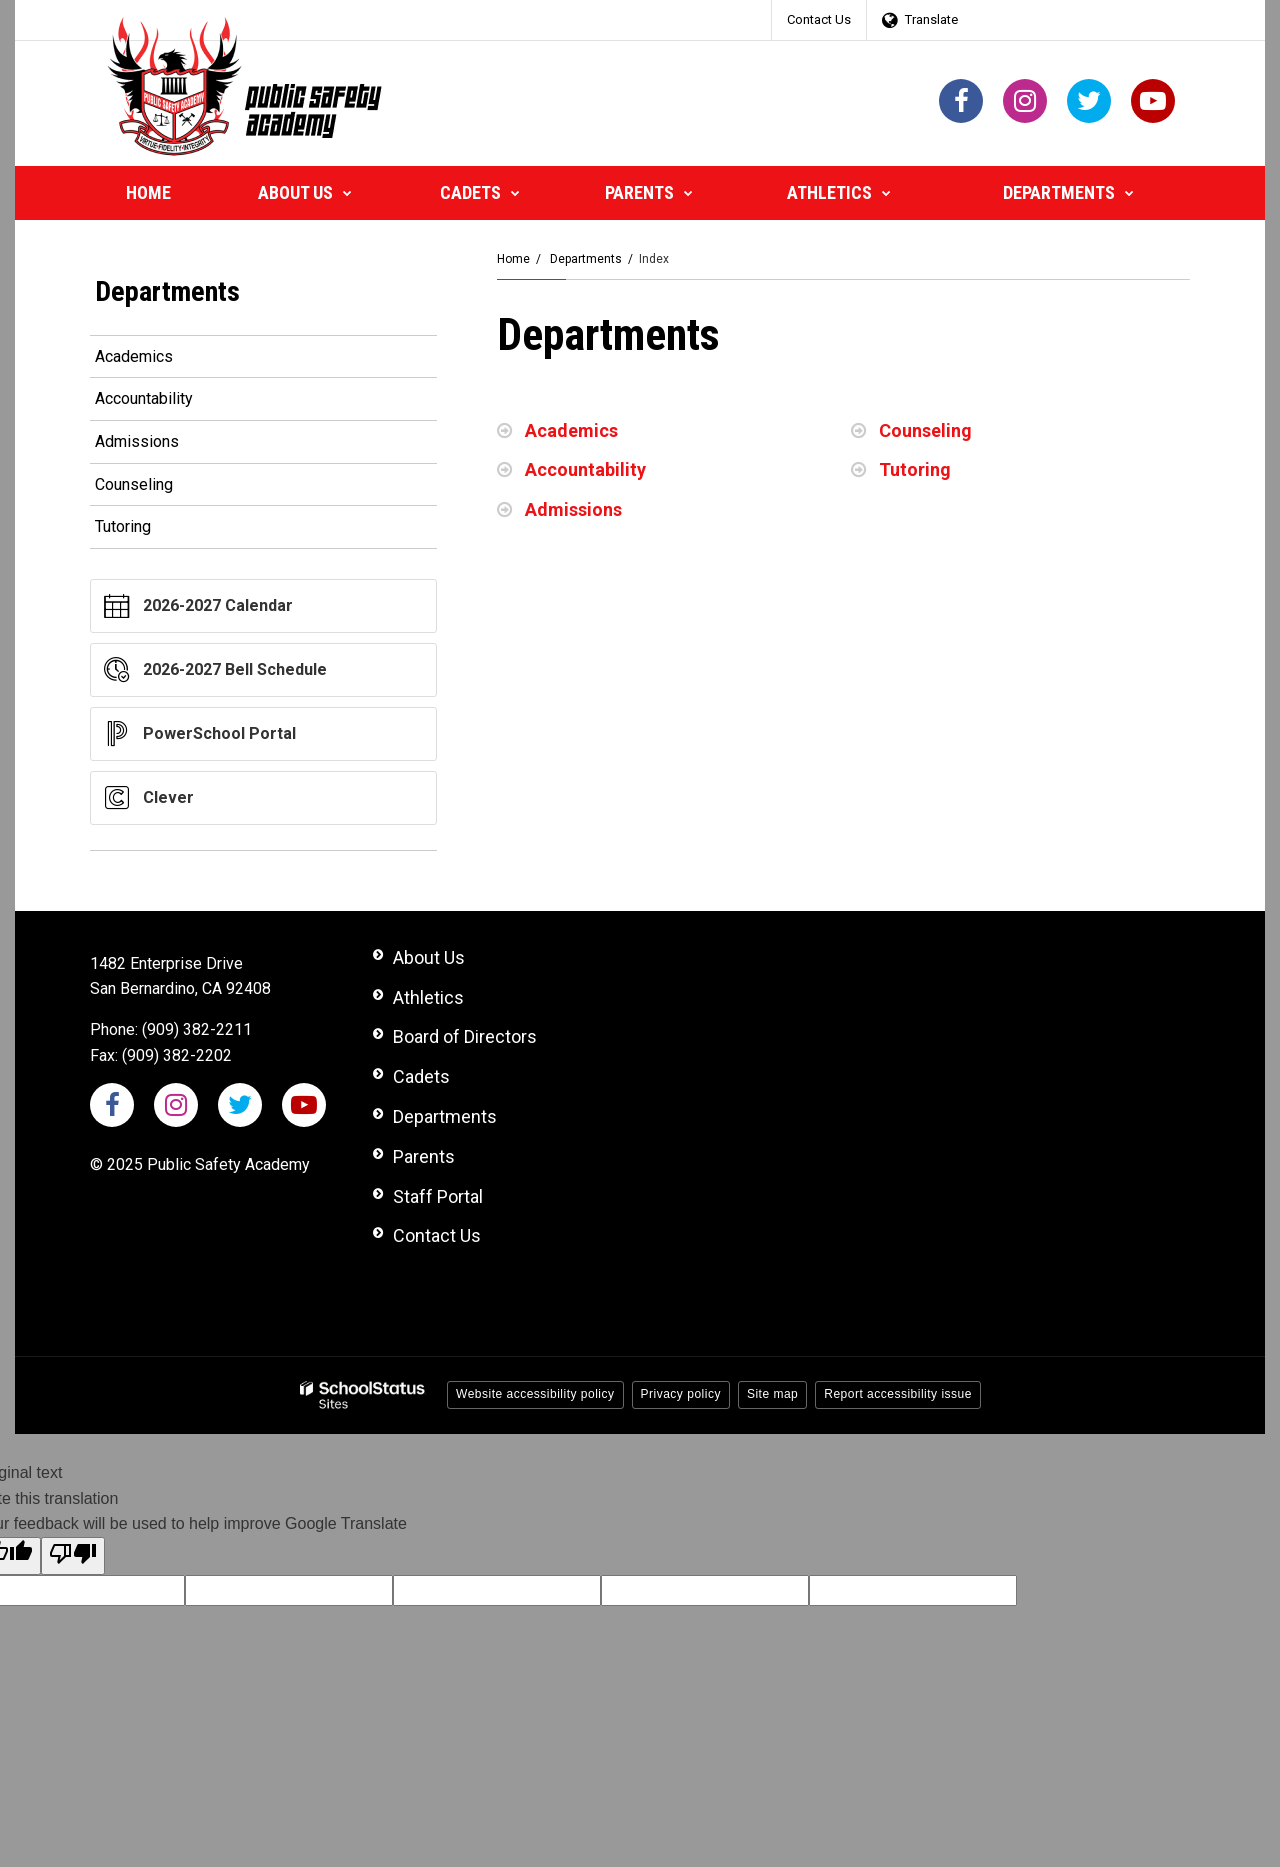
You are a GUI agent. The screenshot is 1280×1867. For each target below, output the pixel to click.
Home (513, 259)
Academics (571, 430)
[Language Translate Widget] (925, 20)
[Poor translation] (73, 1556)
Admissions (573, 509)
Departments (586, 259)
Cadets (421, 1076)
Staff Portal (438, 1196)
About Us (429, 957)
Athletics (428, 997)
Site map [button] (772, 1394)
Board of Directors (465, 1036)
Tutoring (915, 469)
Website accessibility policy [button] (535, 1394)
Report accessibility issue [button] (898, 1394)
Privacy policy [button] (681, 1394)
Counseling (925, 430)
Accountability (585, 469)
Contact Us (819, 19)
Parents (424, 1156)
